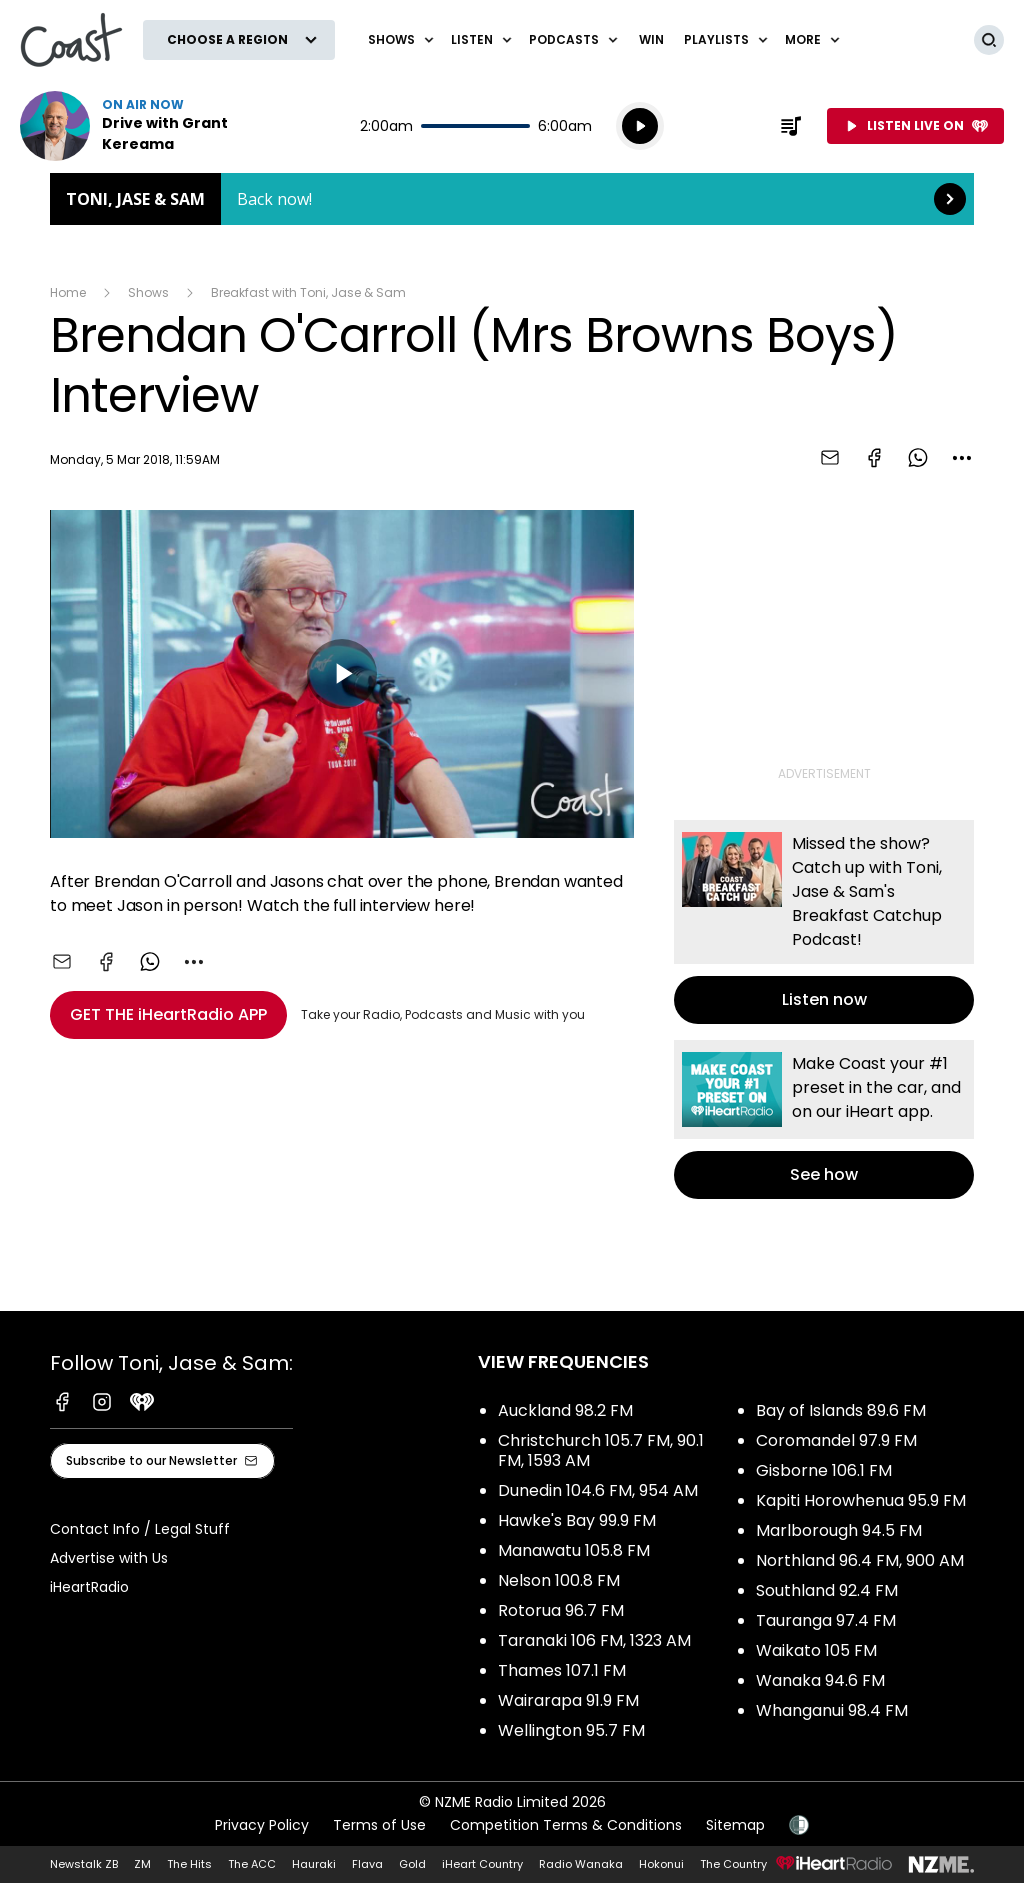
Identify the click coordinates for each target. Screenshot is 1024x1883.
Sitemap (735, 1825)
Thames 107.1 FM (562, 1670)
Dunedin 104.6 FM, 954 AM (598, 1490)
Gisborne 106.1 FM (824, 1470)
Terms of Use (379, 1825)
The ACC (252, 1864)
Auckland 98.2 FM (565, 1410)
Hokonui (661, 1864)
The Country (733, 1864)
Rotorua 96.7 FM (561, 1610)
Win (651, 39)
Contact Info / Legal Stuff (140, 1529)
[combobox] (962, 458)
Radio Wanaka (581, 1864)
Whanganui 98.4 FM (832, 1710)
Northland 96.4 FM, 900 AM (860, 1560)
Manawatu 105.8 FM (574, 1550)
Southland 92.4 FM (827, 1590)
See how (824, 1119)
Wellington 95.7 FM (571, 1730)
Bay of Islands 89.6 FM (841, 1410)
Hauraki (314, 1864)
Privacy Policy (262, 1825)
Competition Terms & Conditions (566, 1825)
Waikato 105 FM (816, 1650)
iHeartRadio (89, 1587)
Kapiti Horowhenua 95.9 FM (861, 1500)
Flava (367, 1864)
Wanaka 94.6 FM (820, 1680)
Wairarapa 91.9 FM (568, 1700)
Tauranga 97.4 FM (826, 1620)
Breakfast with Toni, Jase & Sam (308, 292)
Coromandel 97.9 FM (836, 1440)
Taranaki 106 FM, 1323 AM (594, 1640)
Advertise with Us (109, 1558)
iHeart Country (482, 1864)
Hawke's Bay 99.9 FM (577, 1520)
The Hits (189, 1864)
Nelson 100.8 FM (559, 1580)
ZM (142, 1864)
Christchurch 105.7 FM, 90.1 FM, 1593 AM (601, 1450)
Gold (412, 1864)
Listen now (148, 126)
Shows (148, 292)
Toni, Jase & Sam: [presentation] (512, 199)
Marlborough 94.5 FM (839, 1530)
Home (68, 292)
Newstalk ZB (84, 1864)
